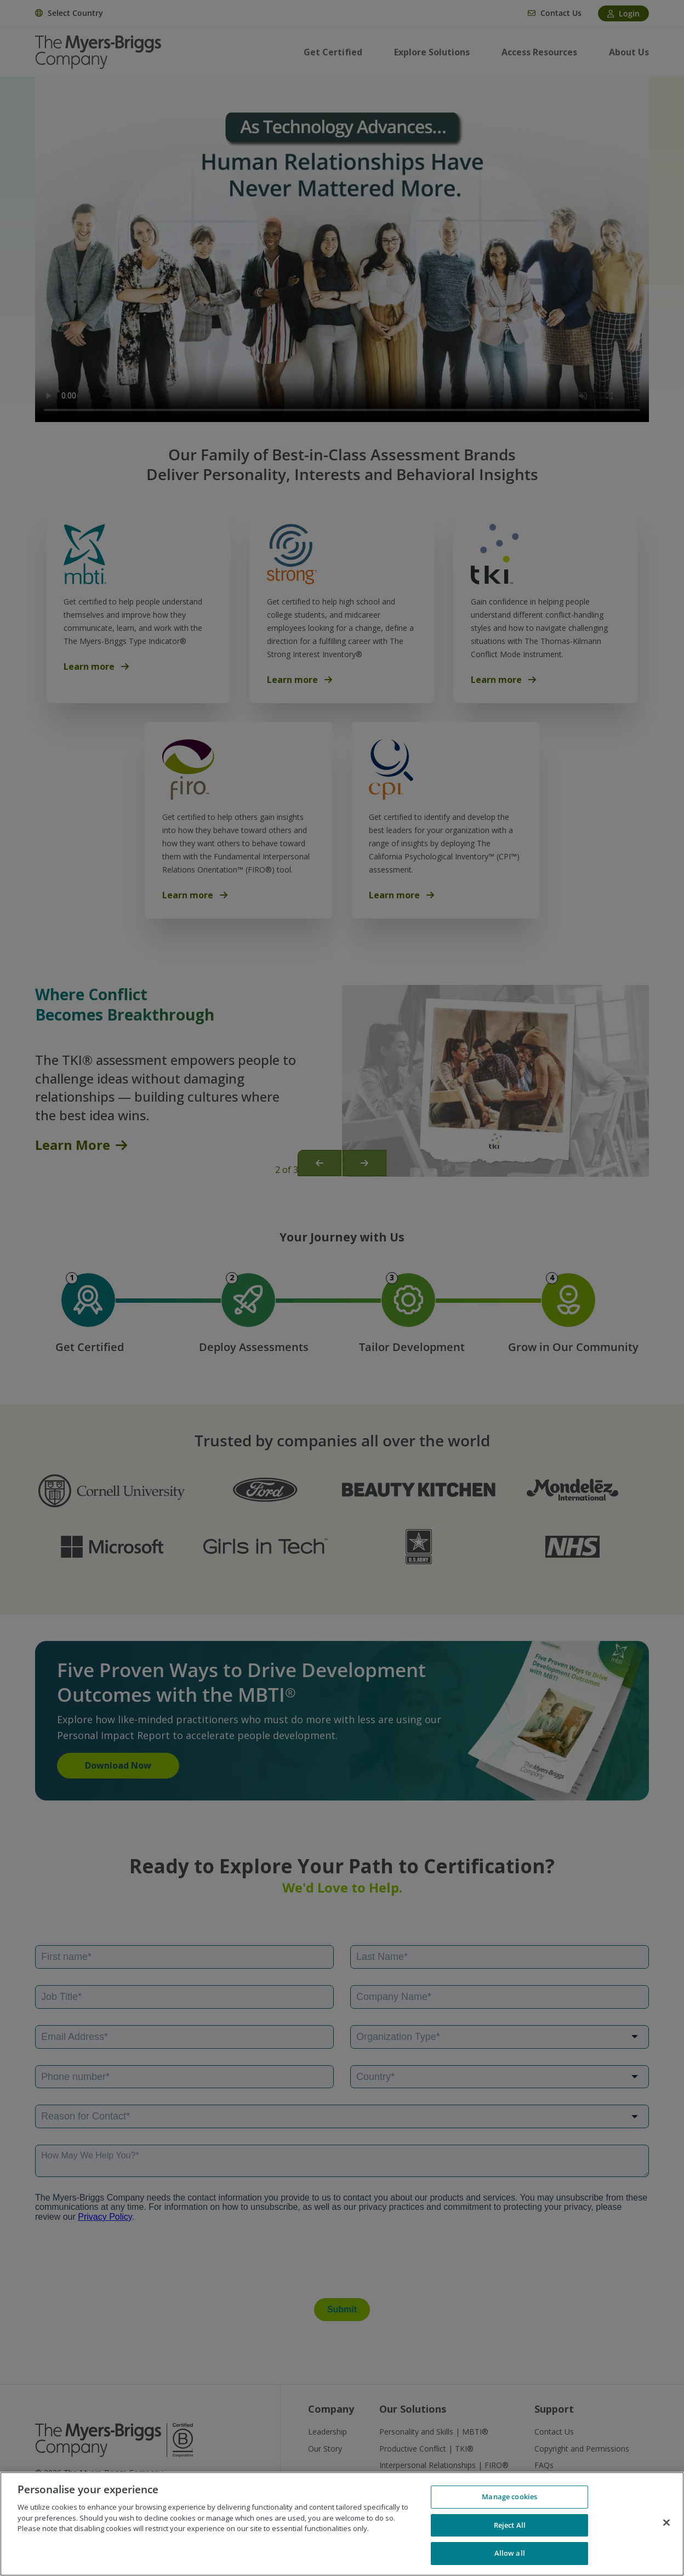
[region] (342, 2524)
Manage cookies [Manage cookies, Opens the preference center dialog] (509, 2496)
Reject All (510, 2525)
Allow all (509, 2553)
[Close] (666, 2523)
